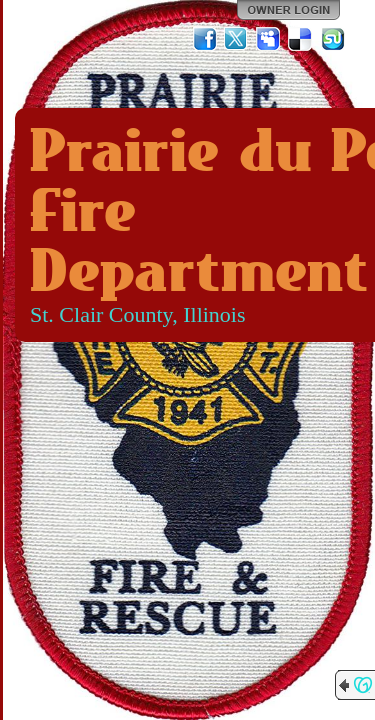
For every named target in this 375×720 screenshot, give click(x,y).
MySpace (269, 39)
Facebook (205, 39)
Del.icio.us (301, 39)
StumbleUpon (333, 39)
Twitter (237, 39)
